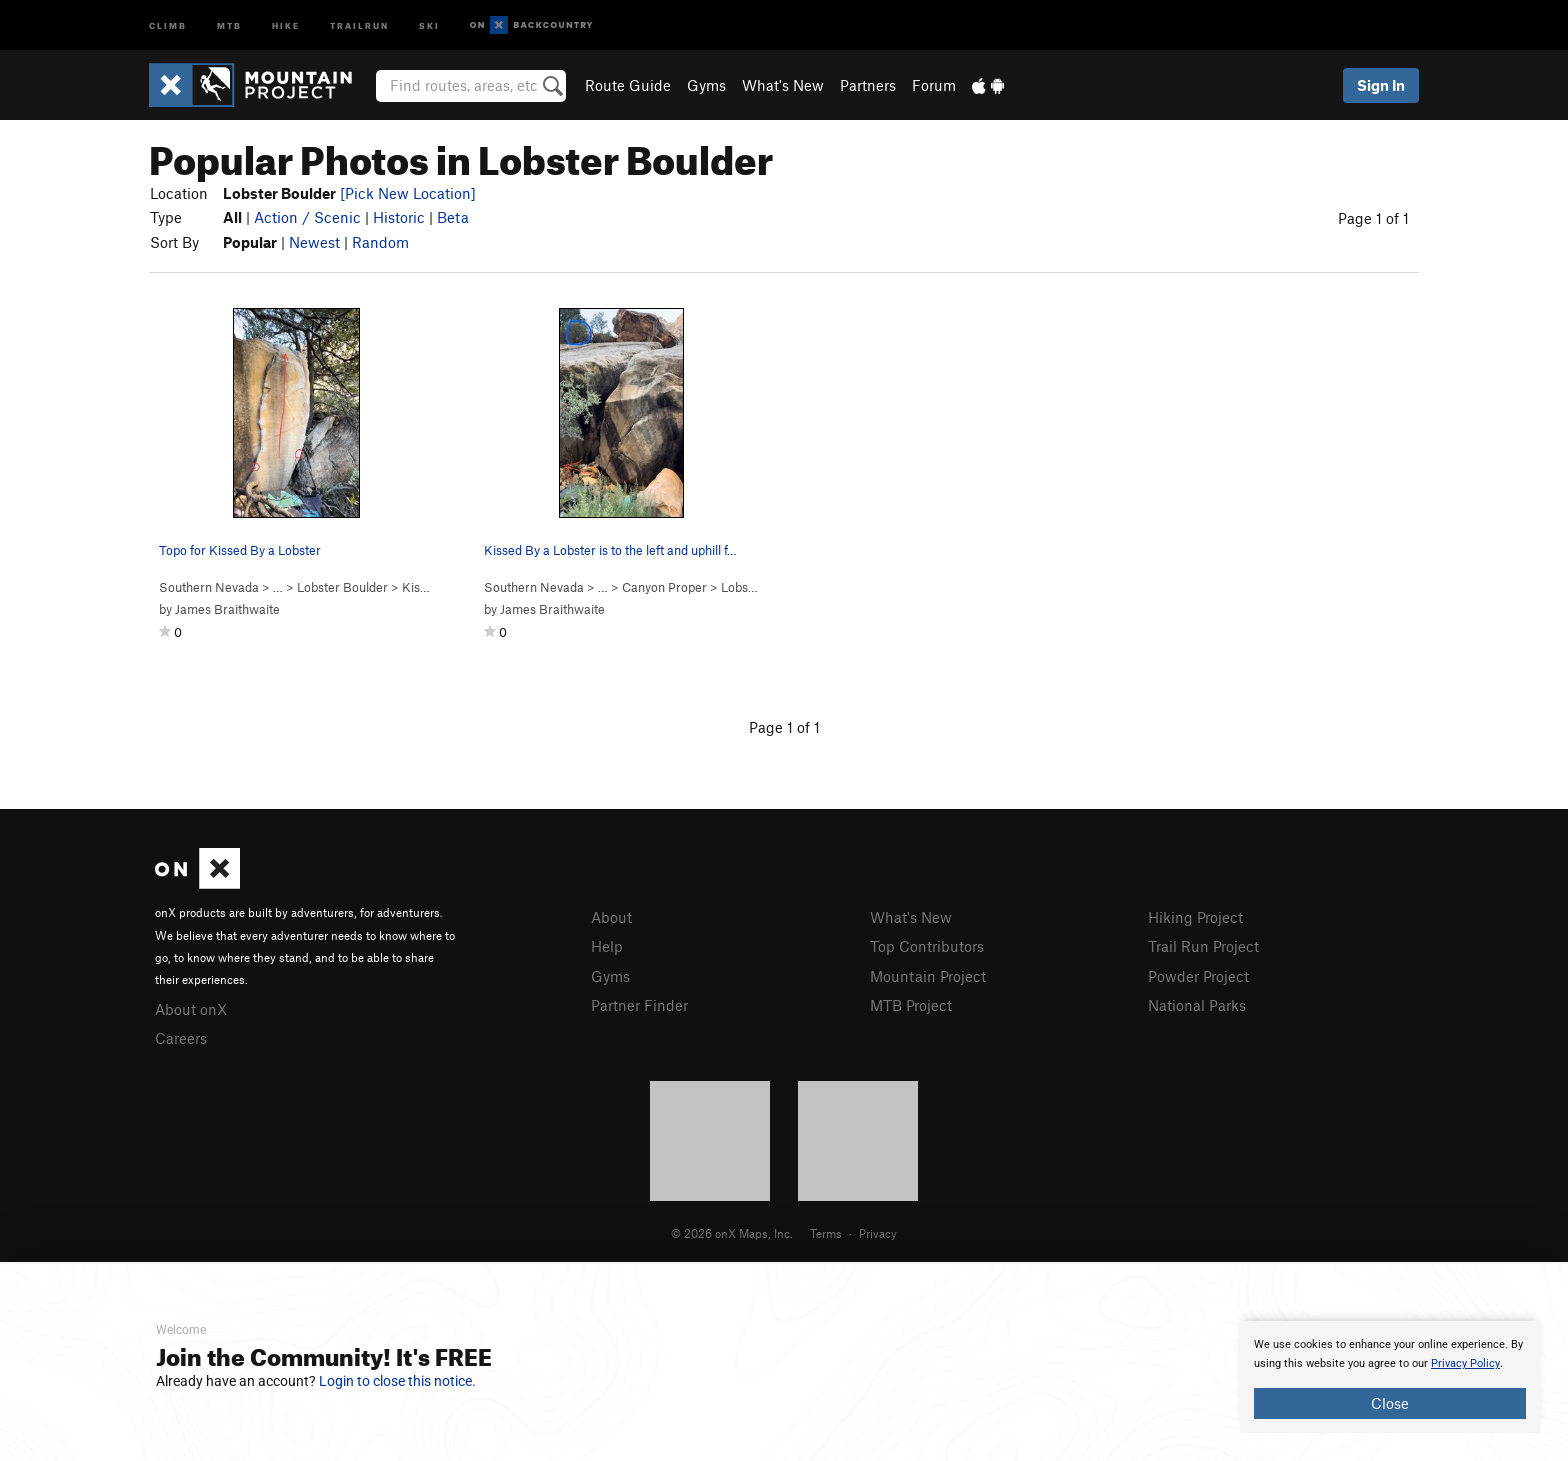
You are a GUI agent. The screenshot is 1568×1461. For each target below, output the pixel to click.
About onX (191, 1009)
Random (380, 242)
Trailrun (359, 24)
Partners (868, 85)
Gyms (706, 85)
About (611, 917)
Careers (181, 1038)
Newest (314, 242)
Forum (934, 85)
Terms (826, 1233)
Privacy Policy (1465, 1363)
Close (1390, 1403)
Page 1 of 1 (1373, 218)
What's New (783, 85)
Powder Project (1198, 976)
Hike (286, 24)
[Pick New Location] (408, 193)
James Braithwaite (227, 609)
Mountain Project (928, 976)
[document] (1390, 1377)
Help (607, 946)
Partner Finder (639, 1005)
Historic (399, 217)
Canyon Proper (664, 587)
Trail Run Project (1203, 946)
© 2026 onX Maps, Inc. (732, 1233)
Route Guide (628, 85)
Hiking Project (1195, 917)
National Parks (1197, 1005)
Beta (453, 217)
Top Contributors (927, 946)
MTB (229, 24)
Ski (429, 24)
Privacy (878, 1233)
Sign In (1381, 85)
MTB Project (911, 1005)
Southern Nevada (209, 587)
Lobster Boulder (342, 587)
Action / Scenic (307, 217)
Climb (168, 24)
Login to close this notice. (397, 1381)
